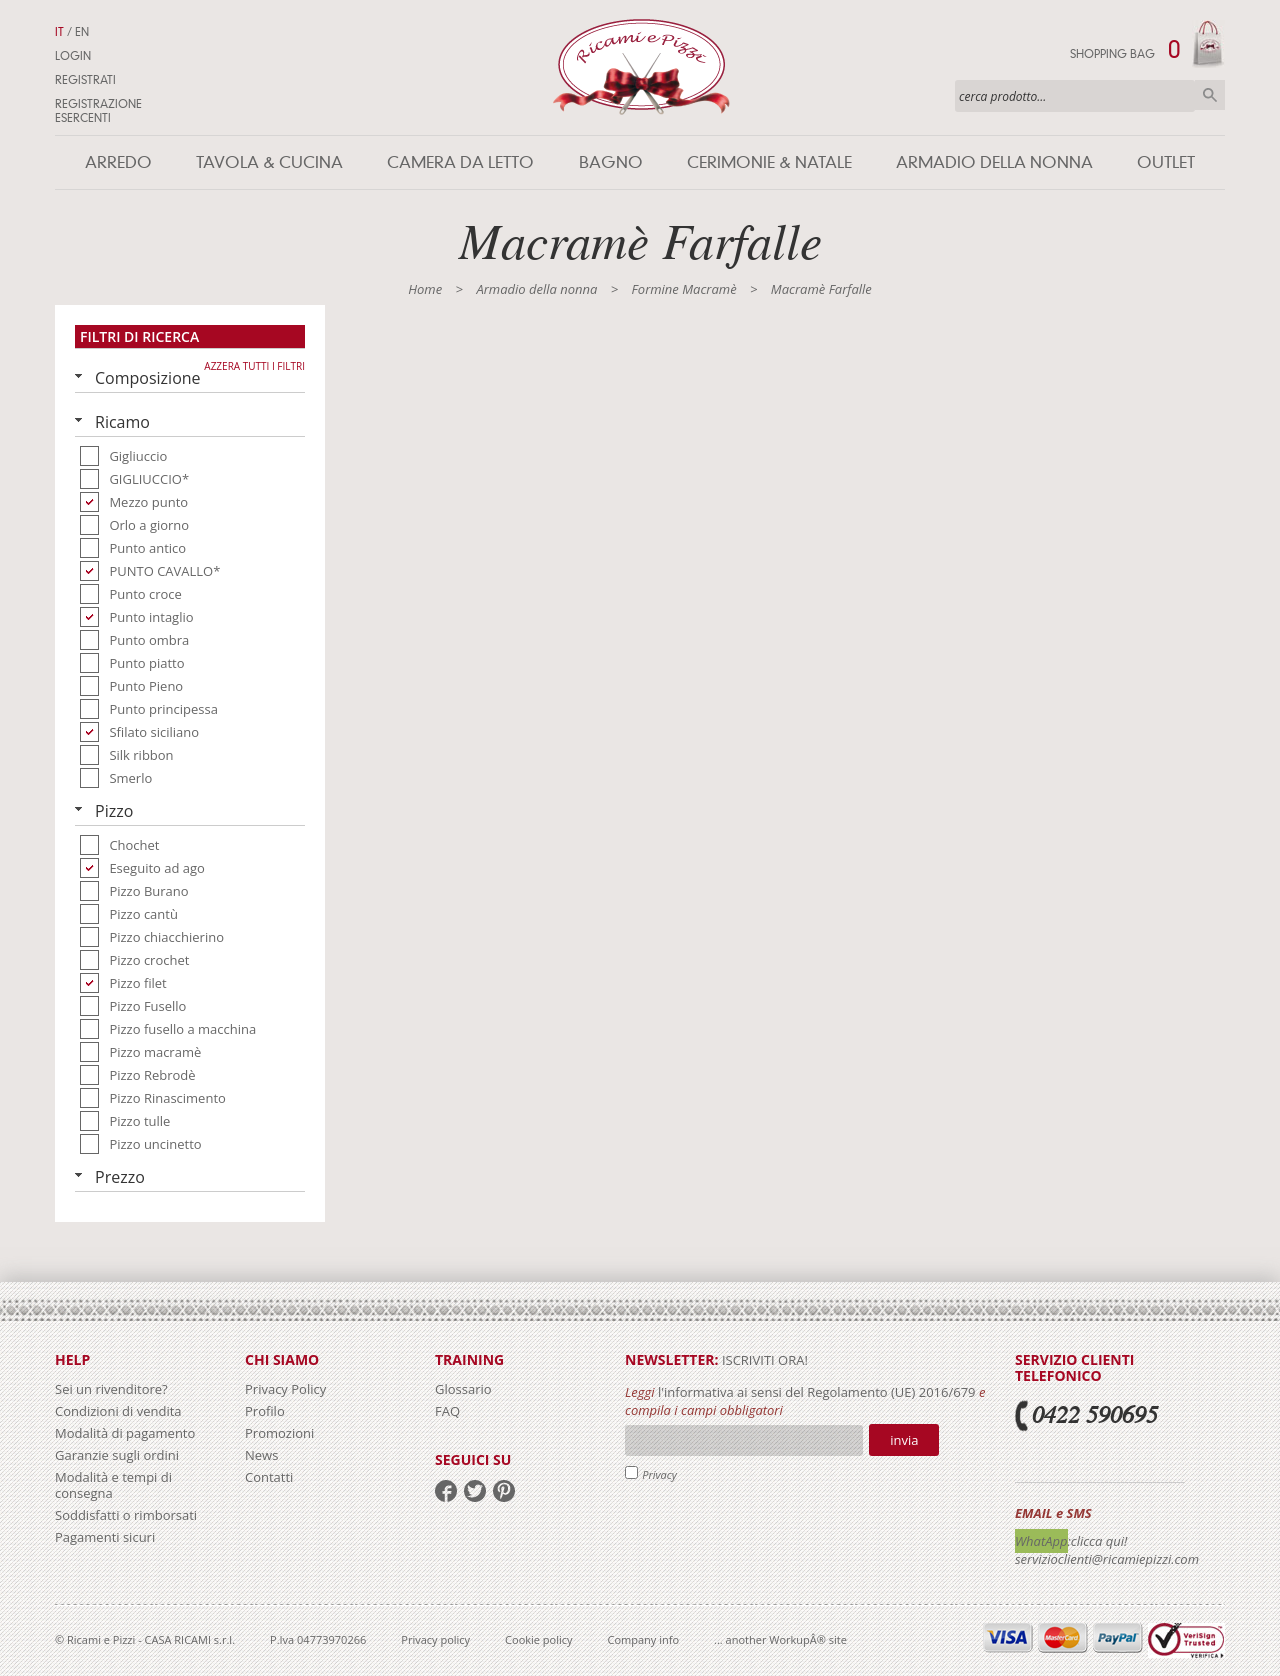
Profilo (265, 1411)
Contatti (269, 1477)
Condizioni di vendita (118, 1411)
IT (59, 32)
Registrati (85, 80)
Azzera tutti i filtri (254, 366)
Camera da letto (460, 162)
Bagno (611, 162)
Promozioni (279, 1433)
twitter (475, 1491)
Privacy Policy (285, 1389)
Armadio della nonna (994, 162)
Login (73, 56)
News (261, 1455)
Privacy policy (435, 1639)
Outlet (1166, 162)
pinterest (504, 1491)
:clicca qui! (1098, 1541)
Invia (904, 1440)
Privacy (659, 1474)
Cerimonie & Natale (769, 162)
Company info (644, 1639)
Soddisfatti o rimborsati (126, 1515)
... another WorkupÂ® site (780, 1639)
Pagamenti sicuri (105, 1537)
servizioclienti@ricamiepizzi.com (1107, 1559)
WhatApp (1041, 1541)
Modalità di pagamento (125, 1433)
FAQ (447, 1411)
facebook (446, 1491)
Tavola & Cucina (269, 162)
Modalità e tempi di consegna (113, 1485)
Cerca (1210, 95)
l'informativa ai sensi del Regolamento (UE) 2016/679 (817, 1392)
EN (82, 32)
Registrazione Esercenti (98, 111)
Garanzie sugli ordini (117, 1455)
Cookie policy (538, 1639)
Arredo (118, 162)
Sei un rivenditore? (111, 1389)
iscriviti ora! (763, 1360)
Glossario (463, 1389)
